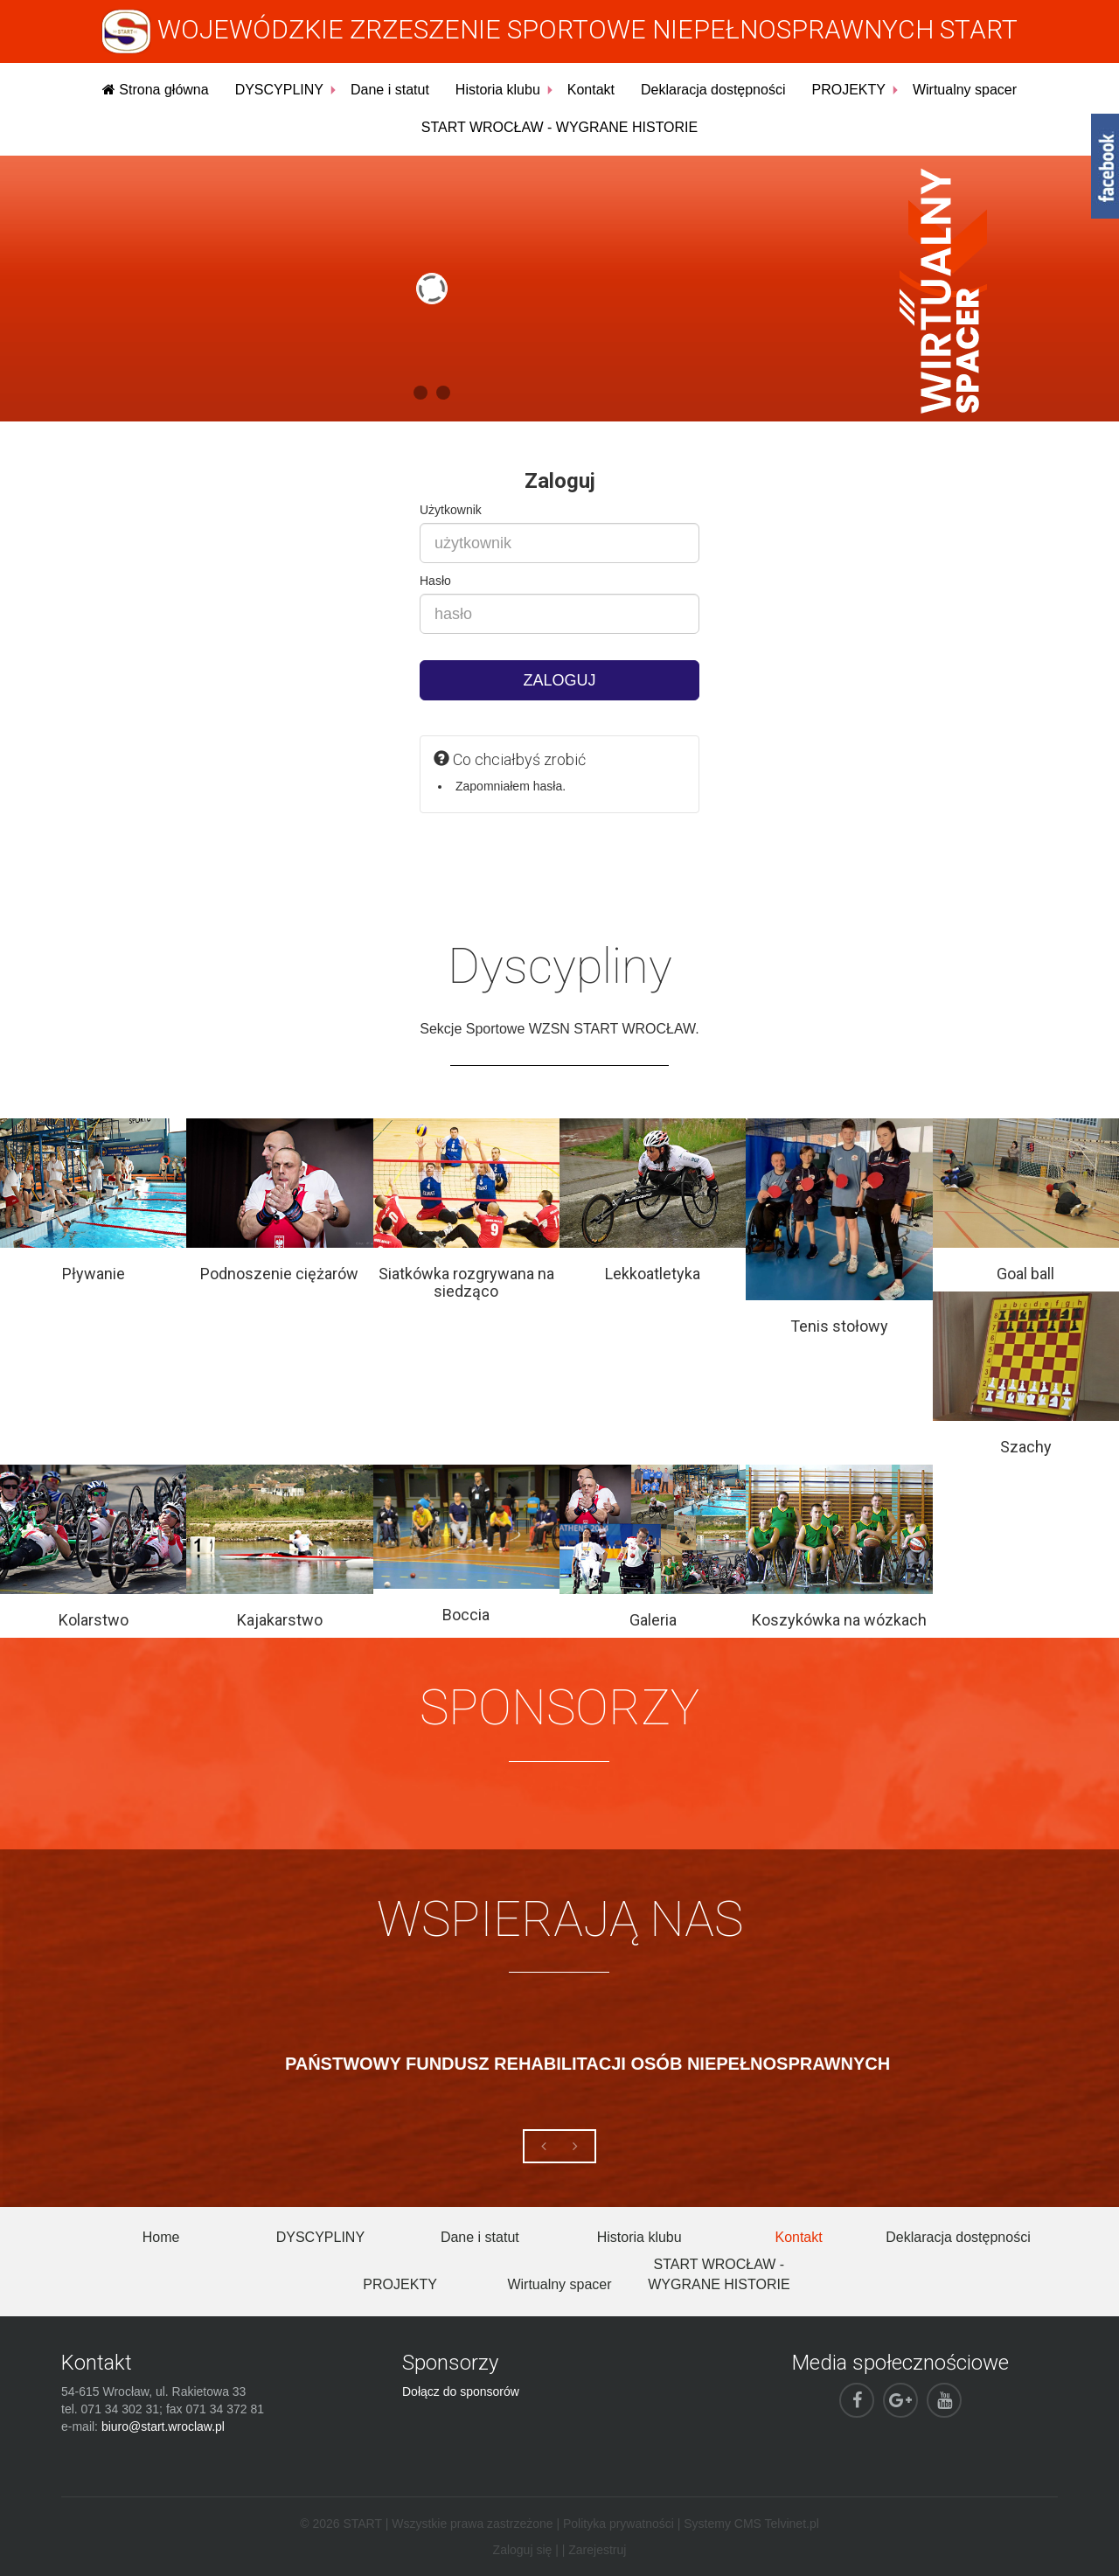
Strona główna (155, 89)
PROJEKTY (848, 89)
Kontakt (591, 89)
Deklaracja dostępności (713, 89)
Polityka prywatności (618, 2524)
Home (161, 2237)
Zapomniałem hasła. (510, 786)
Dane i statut (390, 89)
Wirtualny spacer (965, 89)
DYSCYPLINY (279, 89)
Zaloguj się (523, 2550)
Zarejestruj (597, 2550)
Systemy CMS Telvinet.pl (751, 2524)
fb (1105, 166)
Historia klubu (497, 89)
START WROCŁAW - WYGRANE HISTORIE (559, 127)
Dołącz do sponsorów (460, 2391)
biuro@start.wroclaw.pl (163, 2426)
